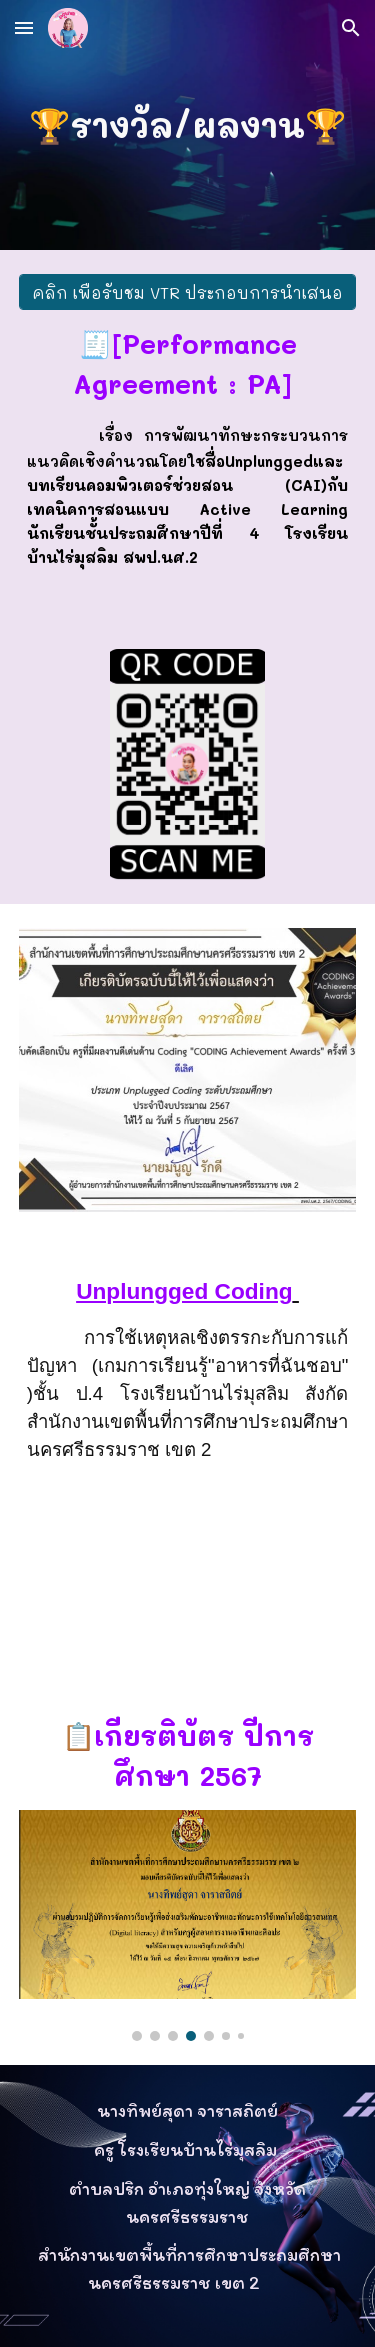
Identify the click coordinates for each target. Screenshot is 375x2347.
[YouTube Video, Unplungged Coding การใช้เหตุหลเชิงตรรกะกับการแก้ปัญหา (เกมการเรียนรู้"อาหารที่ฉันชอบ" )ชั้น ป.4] (188, 1565)
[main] (188, 125)
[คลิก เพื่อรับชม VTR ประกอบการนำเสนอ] (188, 292)
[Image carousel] (188, 1926)
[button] (24, 27)
